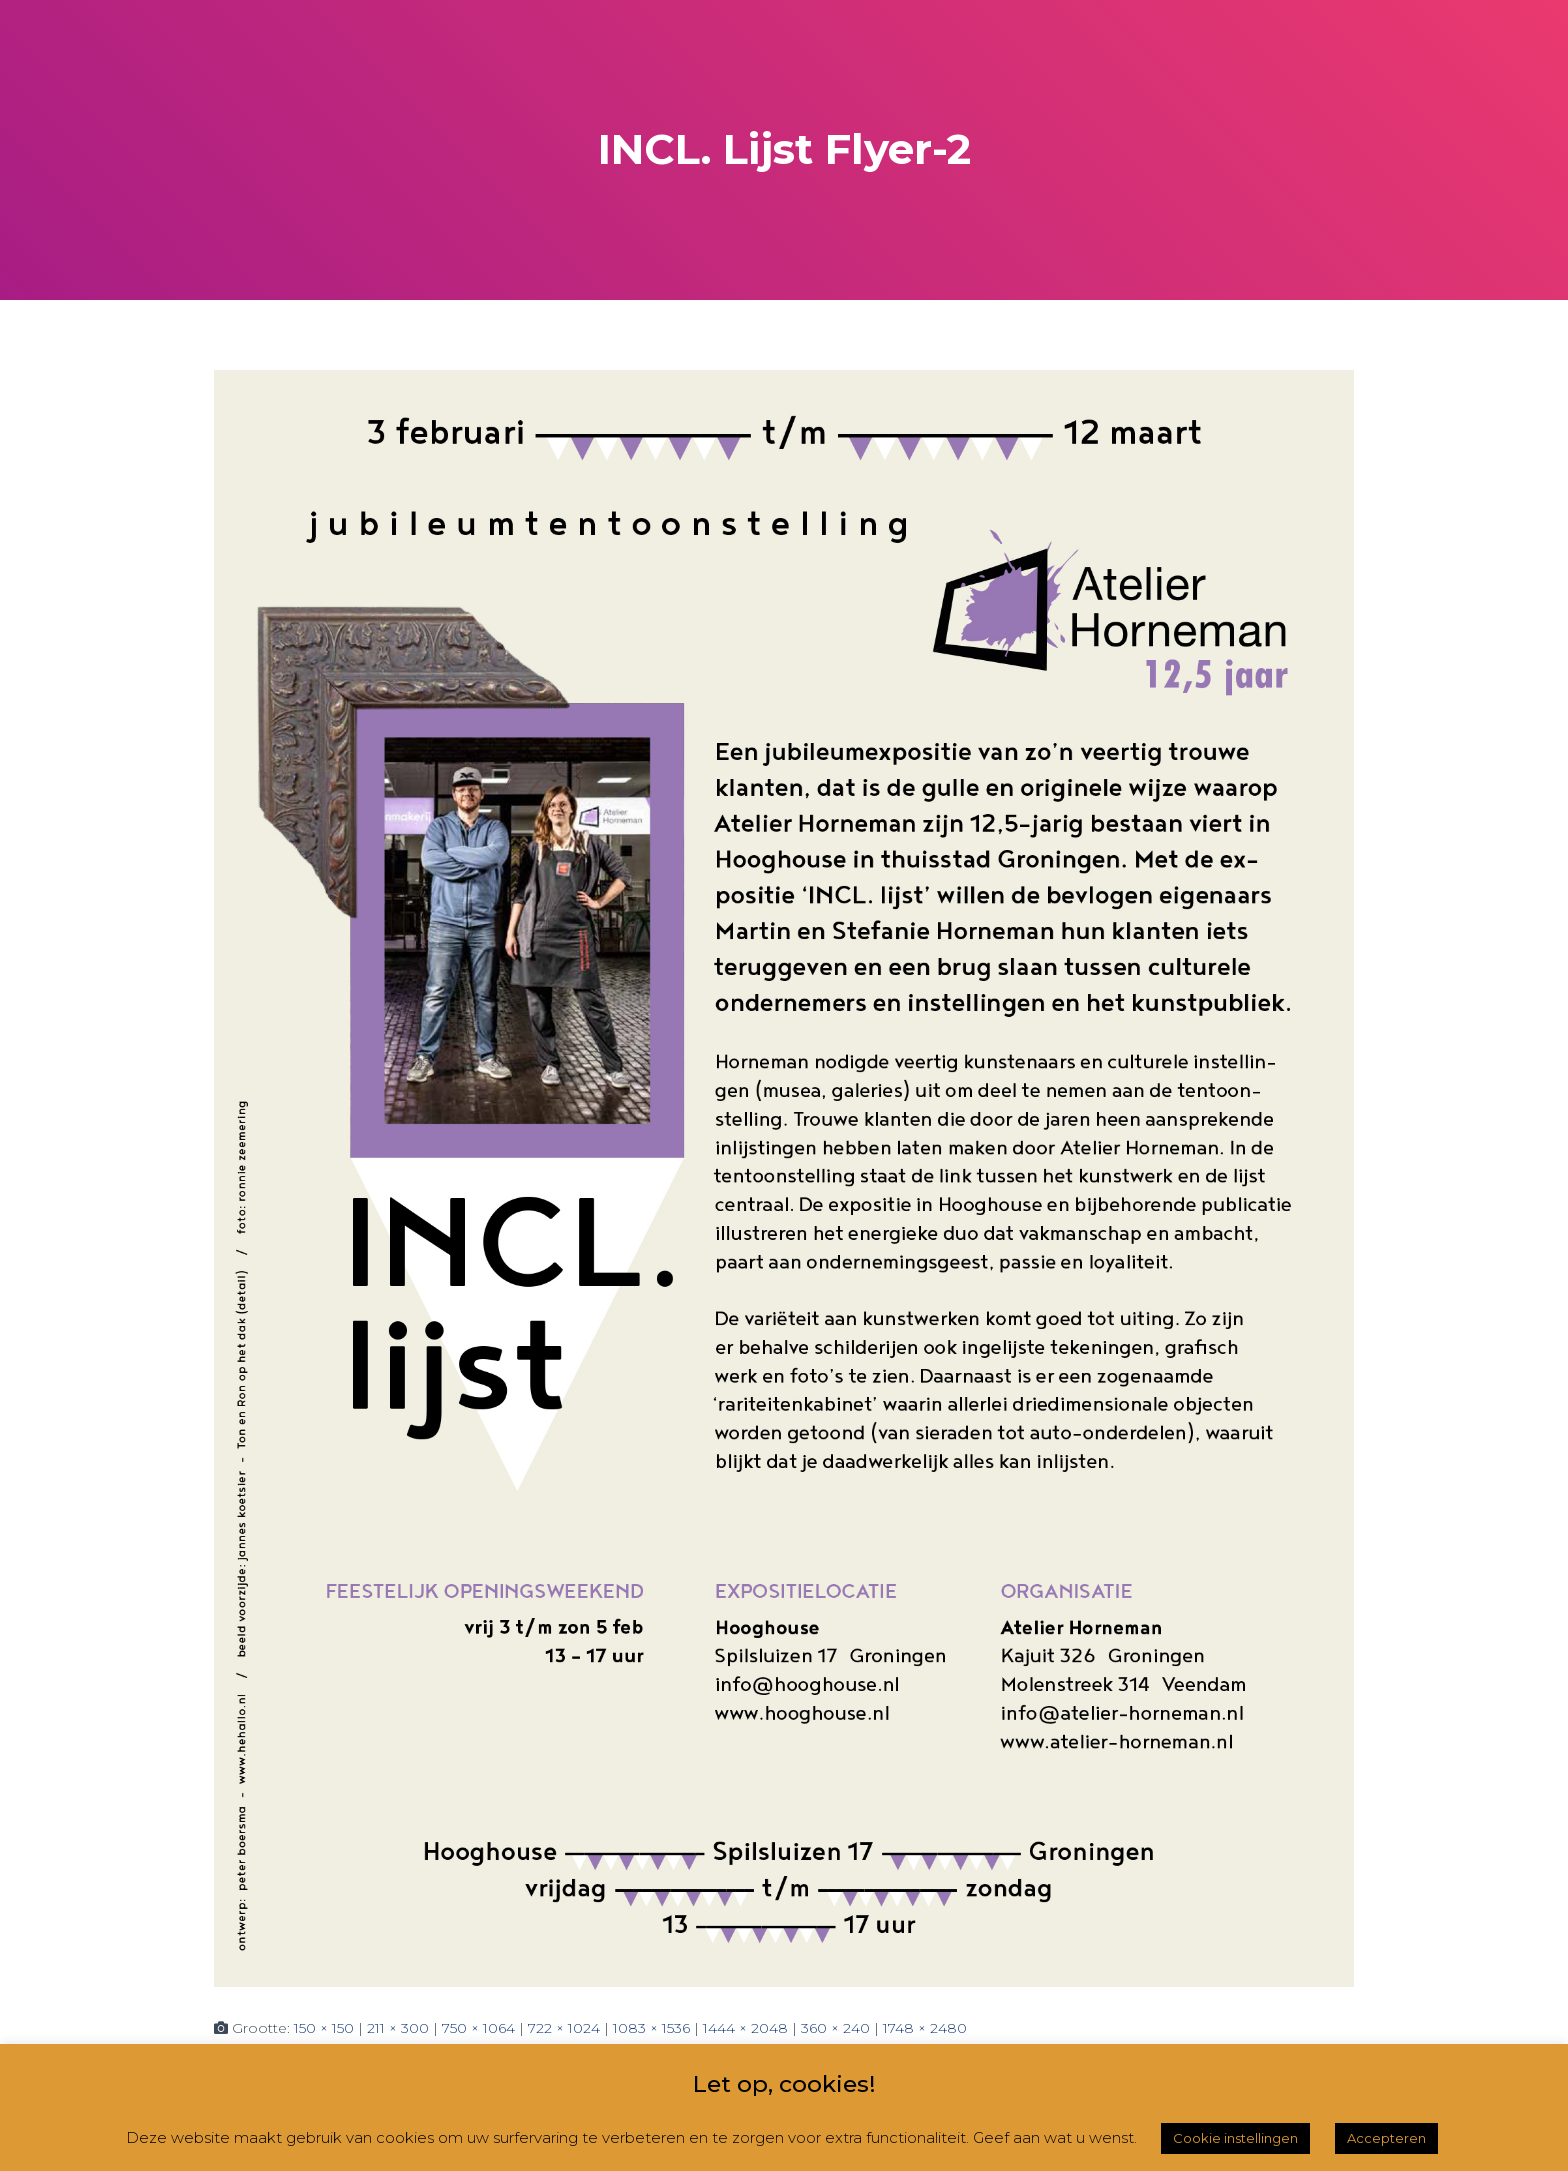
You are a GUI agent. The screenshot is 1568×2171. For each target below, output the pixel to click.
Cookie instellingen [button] (1235, 2138)
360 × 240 (835, 2028)
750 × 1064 (478, 2028)
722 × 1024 (564, 2028)
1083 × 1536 (651, 2028)
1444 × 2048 (745, 2028)
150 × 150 (324, 2028)
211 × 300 (398, 2028)
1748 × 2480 (925, 2028)
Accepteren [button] (1386, 2138)
